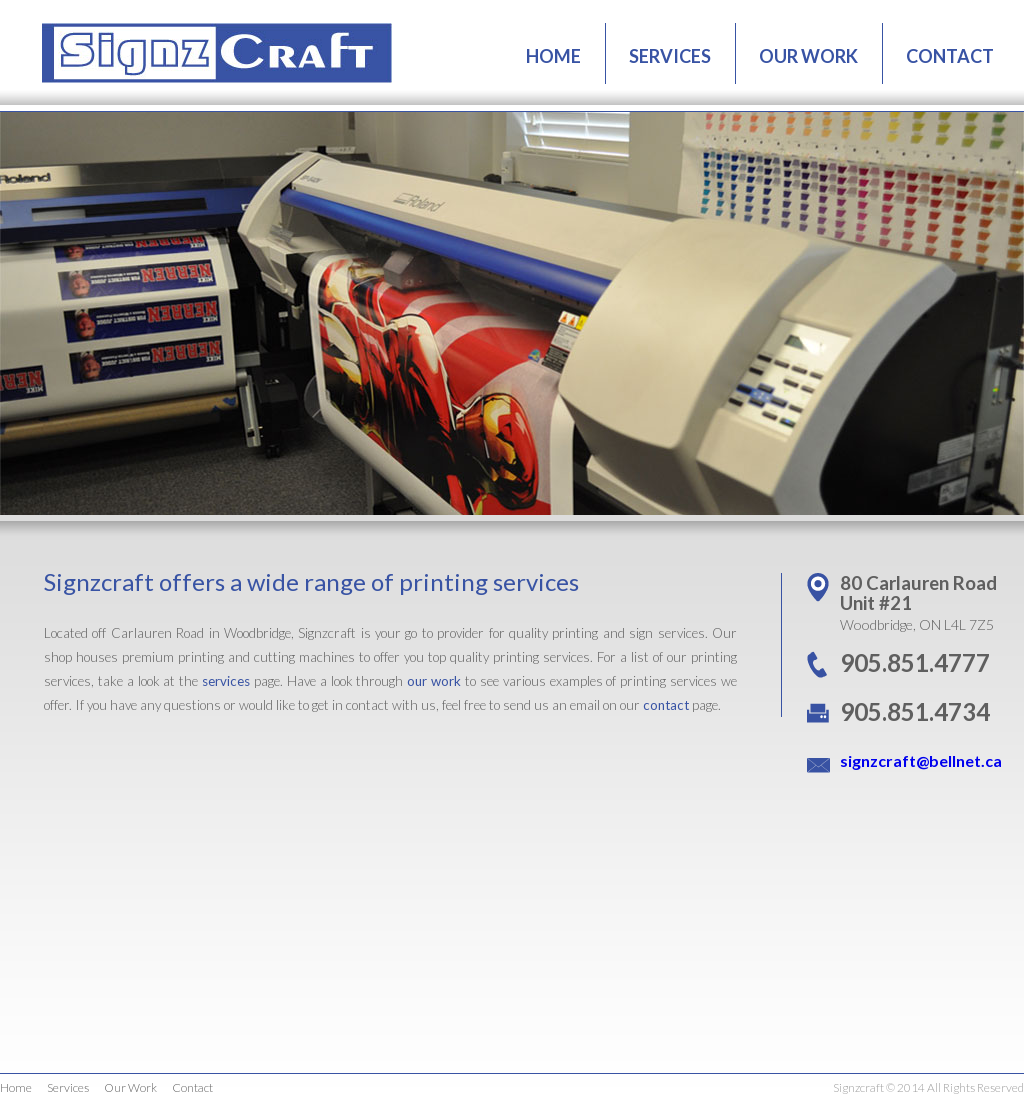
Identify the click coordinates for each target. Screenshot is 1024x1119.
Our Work (130, 1087)
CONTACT (950, 56)
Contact (192, 1087)
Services (68, 1087)
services (226, 681)
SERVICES (670, 56)
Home (16, 1087)
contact (666, 705)
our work (434, 681)
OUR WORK (808, 56)
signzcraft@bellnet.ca (921, 760)
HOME (553, 56)
